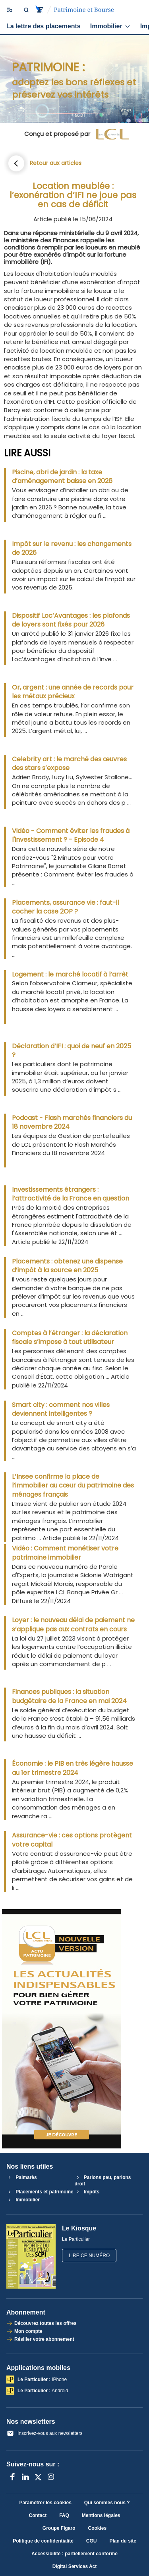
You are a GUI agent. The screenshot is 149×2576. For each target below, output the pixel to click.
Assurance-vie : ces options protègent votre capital (72, 1840)
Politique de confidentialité (43, 2541)
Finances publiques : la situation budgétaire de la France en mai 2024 (69, 1696)
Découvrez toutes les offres (45, 2323)
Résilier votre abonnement (44, 2339)
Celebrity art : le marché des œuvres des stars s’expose (69, 764)
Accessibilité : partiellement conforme (74, 2553)
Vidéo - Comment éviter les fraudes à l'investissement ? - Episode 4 (71, 835)
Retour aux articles (55, 163)
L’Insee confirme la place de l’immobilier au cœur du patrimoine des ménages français (73, 1485)
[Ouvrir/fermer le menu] (8, 10)
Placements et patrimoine (40, 2192)
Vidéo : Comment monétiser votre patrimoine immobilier (65, 1553)
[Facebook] (12, 2477)
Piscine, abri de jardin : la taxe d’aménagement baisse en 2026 (62, 477)
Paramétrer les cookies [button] (45, 2502)
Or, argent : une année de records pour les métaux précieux (73, 692)
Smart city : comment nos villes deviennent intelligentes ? (61, 1409)
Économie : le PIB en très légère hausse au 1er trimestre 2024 (72, 1768)
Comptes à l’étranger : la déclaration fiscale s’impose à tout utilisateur (70, 1337)
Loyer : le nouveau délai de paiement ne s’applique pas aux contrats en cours (73, 1624)
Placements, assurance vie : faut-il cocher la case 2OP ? (65, 907)
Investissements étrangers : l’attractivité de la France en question (70, 1194)
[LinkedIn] (25, 2477)
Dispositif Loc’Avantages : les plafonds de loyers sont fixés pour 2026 (71, 620)
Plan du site (123, 2541)
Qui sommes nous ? (107, 2502)
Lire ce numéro (89, 2255)
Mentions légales (101, 2515)
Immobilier (110, 26)
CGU (91, 2541)
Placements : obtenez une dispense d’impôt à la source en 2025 (67, 1266)
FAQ (64, 2515)
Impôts (87, 2192)
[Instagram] (51, 2477)
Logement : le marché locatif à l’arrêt (70, 974)
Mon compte (28, 2331)
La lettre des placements (43, 26)
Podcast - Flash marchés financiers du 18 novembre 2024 (72, 1122)
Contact (37, 2515)
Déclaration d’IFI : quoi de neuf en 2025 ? (71, 1050)
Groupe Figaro (59, 2528)
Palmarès (21, 2177)
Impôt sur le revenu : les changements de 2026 (72, 548)
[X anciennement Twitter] (38, 2477)
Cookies (97, 2528)
